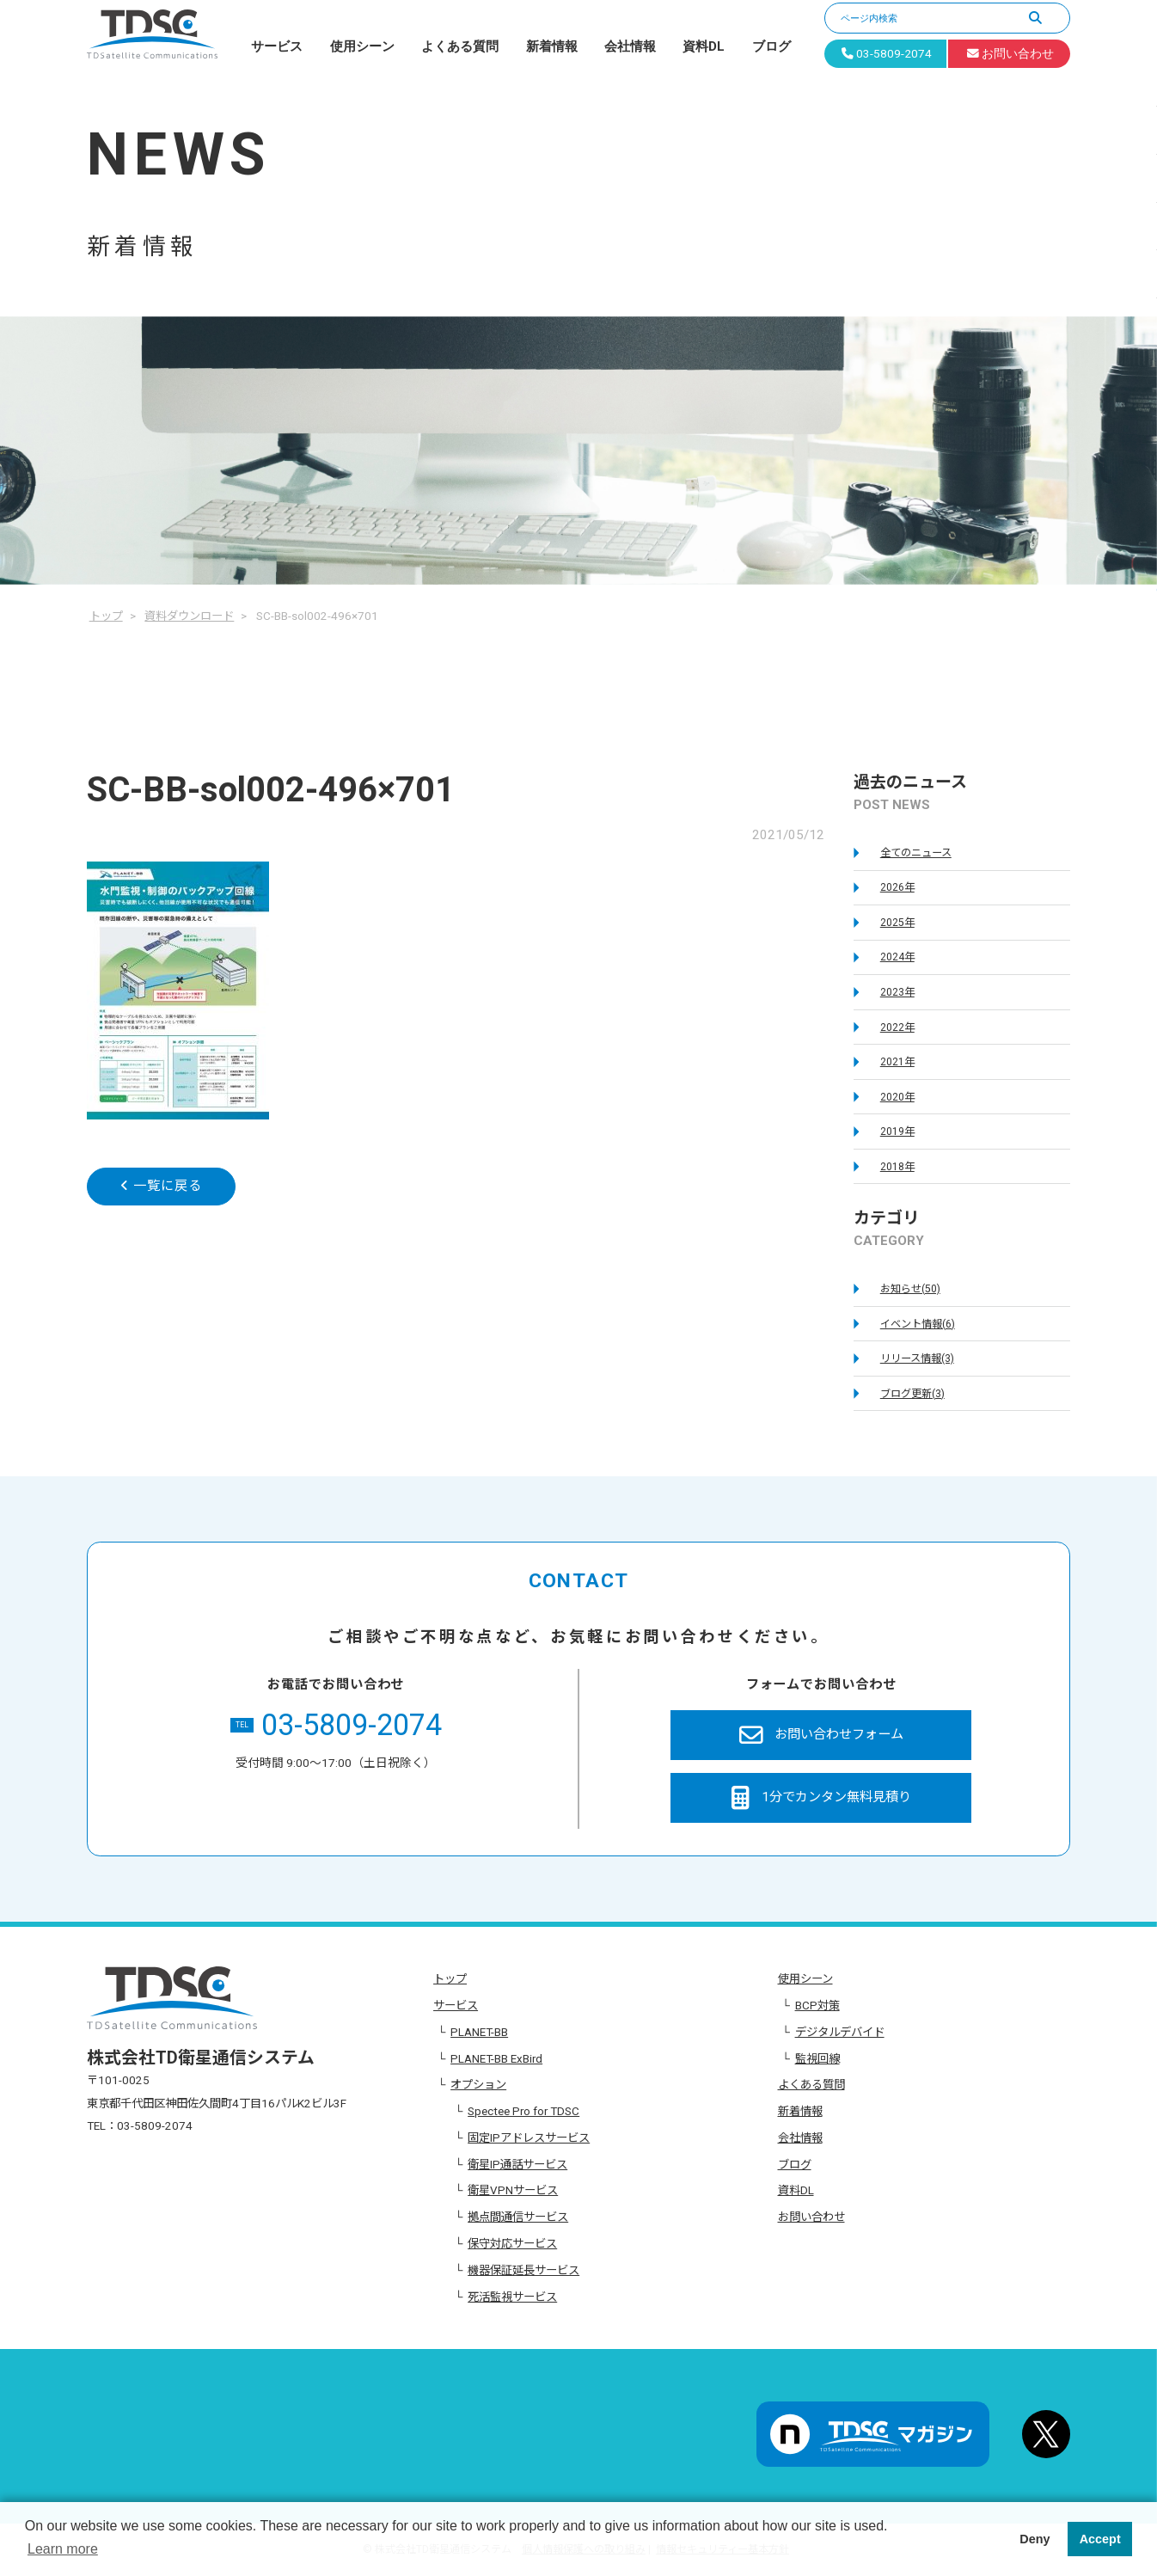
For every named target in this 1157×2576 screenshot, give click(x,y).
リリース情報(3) (917, 1358)
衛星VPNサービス (513, 2190)
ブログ (771, 46)
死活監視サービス (512, 2297)
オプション (478, 2084)
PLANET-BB (479, 2032)
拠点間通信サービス (518, 2217)
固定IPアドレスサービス (529, 2137)
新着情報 (552, 46)
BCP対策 (817, 2005)
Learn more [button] (63, 2549)
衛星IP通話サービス (517, 2164)
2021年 (897, 1062)
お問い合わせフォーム (821, 1734)
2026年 (897, 887)
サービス (277, 46)
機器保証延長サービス (523, 2270)
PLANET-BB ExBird (496, 2058)
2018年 (897, 1167)
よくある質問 (460, 46)
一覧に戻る (161, 1185)
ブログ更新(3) (912, 1394)
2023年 (897, 992)
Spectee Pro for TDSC (523, 2111)
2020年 (897, 1097)
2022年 (897, 1027)
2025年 (897, 923)
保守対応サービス (512, 2243)
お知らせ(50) (910, 1289)
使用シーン (362, 46)
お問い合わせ (811, 2217)
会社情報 (630, 46)
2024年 (897, 957)
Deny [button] (1034, 2539)
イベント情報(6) (917, 1324)
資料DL (704, 46)
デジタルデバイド (840, 2032)
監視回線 (817, 2058)
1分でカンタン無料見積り (821, 1797)
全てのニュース (916, 853)
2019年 (897, 1131)
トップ (450, 1978)
